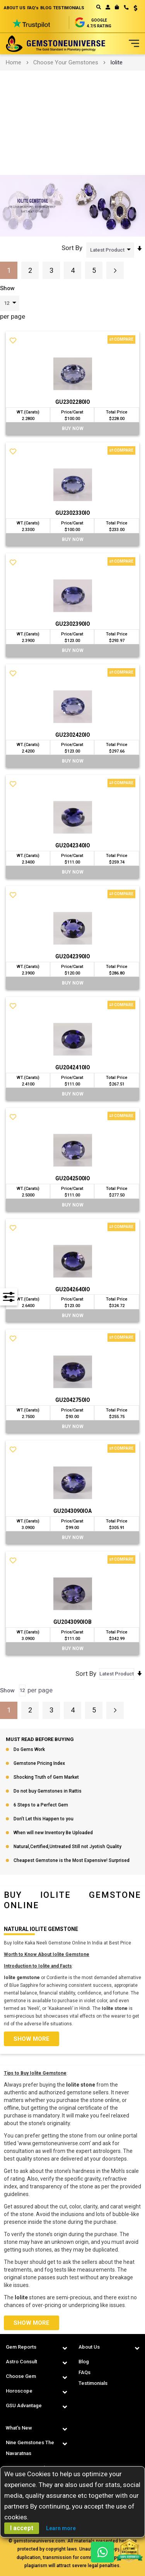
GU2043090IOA (72, 1511)
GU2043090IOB (72, 1622)
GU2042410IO (72, 1067)
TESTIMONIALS (68, 7)
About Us (89, 2347)
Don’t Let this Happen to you (43, 1819)
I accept (21, 2528)
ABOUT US (15, 7)
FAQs (84, 2372)
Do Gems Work (29, 1749)
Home (13, 62)
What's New (19, 2428)
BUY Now (73, 428)
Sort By (71, 248)
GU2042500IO (72, 1178)
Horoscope (19, 2391)
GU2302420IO (72, 735)
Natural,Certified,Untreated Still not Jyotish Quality (67, 1846)
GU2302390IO (72, 624)
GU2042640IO (72, 1289)
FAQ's (33, 7)
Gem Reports (21, 2347)
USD (135, 8)
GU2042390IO (72, 956)
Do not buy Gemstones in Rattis (48, 1791)
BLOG (45, 7)
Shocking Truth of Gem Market (46, 1777)
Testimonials (92, 2383)
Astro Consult (21, 2361)
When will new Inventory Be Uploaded (53, 1832)
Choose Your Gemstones (65, 62)
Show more (31, 2038)
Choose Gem (21, 2376)
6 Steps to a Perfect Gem (41, 1805)
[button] (132, 9)
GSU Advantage (24, 2405)
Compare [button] (121, 339)
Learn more (61, 2528)
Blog (83, 2361)
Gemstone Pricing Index (39, 1763)
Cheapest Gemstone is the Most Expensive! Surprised (72, 1860)
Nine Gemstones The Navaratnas (30, 2448)
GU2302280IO (72, 402)
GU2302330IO (72, 513)
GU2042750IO (72, 1400)
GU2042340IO (72, 845)
